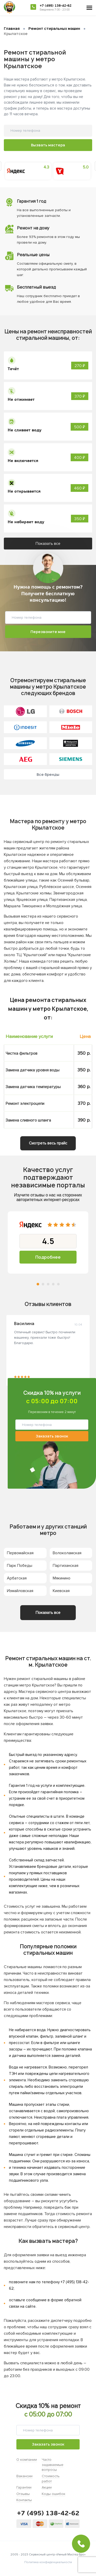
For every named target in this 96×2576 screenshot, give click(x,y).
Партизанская (65, 1565)
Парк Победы (19, 1565)
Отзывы (23, 2494)
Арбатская (17, 1578)
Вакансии (24, 2476)
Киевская (61, 1590)
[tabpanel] (48, 1242)
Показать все (48, 543)
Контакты (24, 2500)
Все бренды (48, 774)
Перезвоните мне (48, 631)
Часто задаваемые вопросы (52, 2464)
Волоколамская (67, 1553)
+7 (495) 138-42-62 (55, 5)
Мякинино (61, 1578)
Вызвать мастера (48, 145)
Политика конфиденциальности (48, 2562)
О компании (26, 2459)
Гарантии (23, 2487)
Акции (47, 2487)
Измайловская (20, 1590)
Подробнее (48, 1257)
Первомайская (20, 1553)
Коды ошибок (53, 2494)
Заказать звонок (52, 1436)
